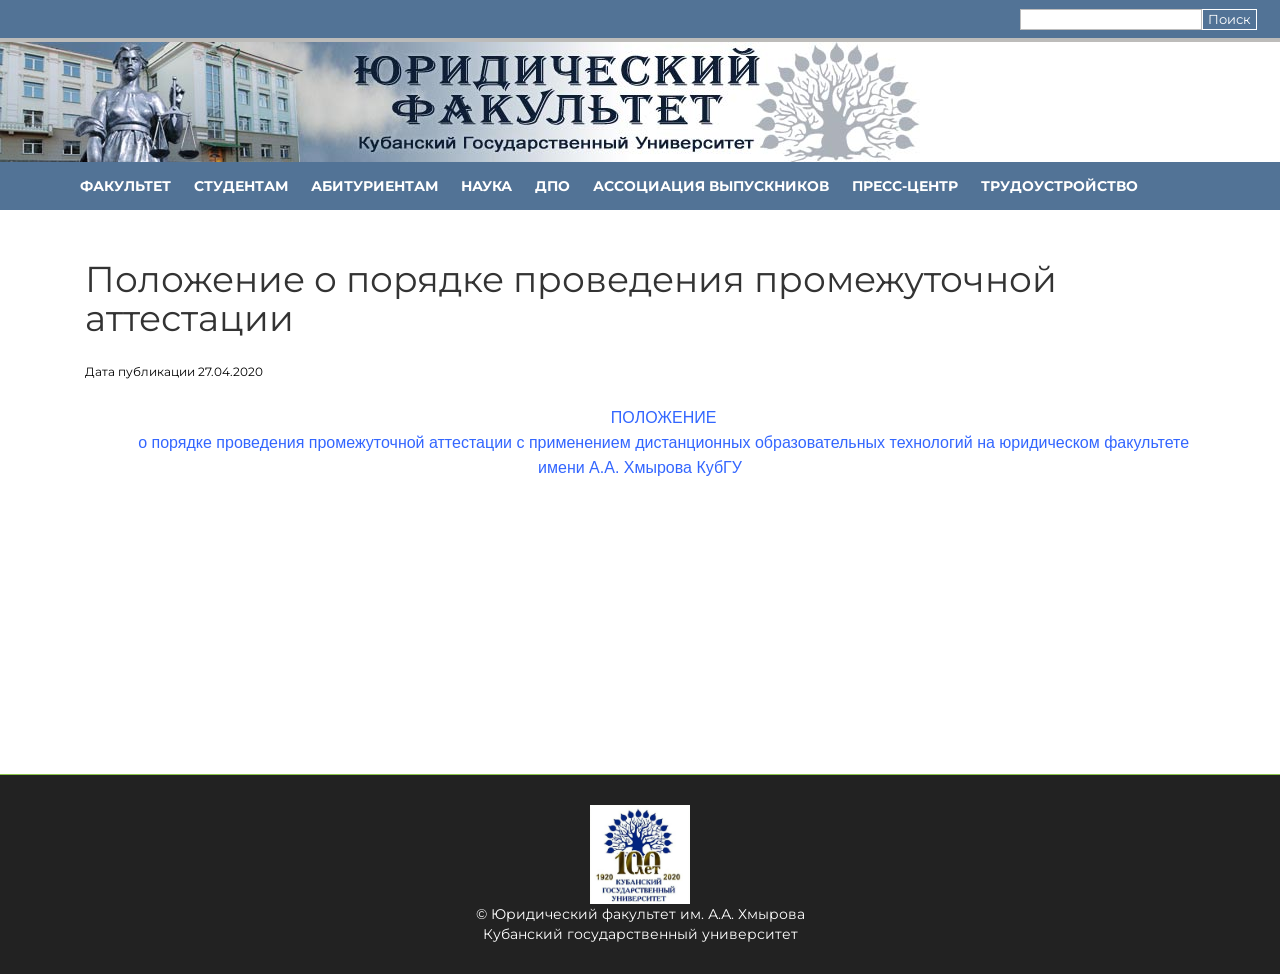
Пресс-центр (905, 186)
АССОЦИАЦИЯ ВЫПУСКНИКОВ (711, 186)
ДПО (552, 186)
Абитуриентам (374, 186)
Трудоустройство (1059, 186)
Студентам (241, 186)
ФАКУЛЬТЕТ (125, 186)
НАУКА (486, 186)
